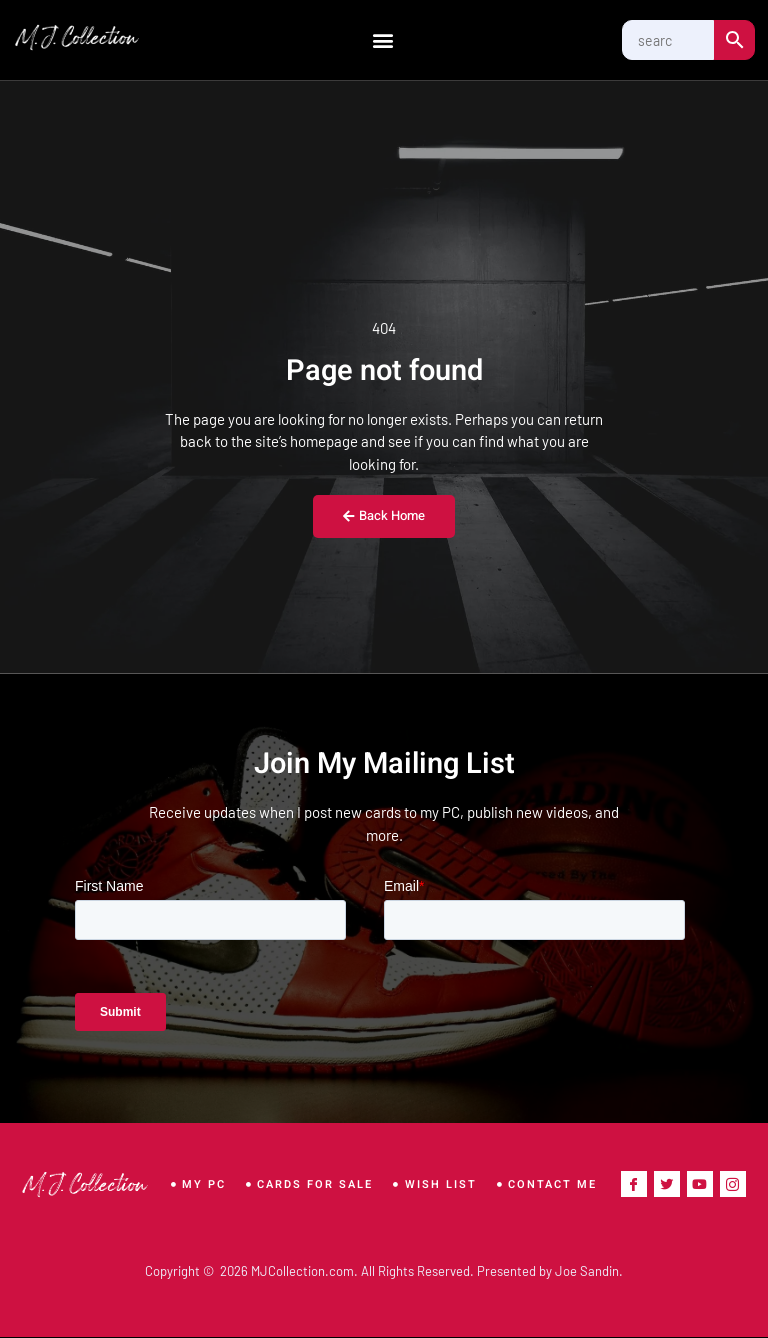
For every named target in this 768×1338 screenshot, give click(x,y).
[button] (382, 40)
